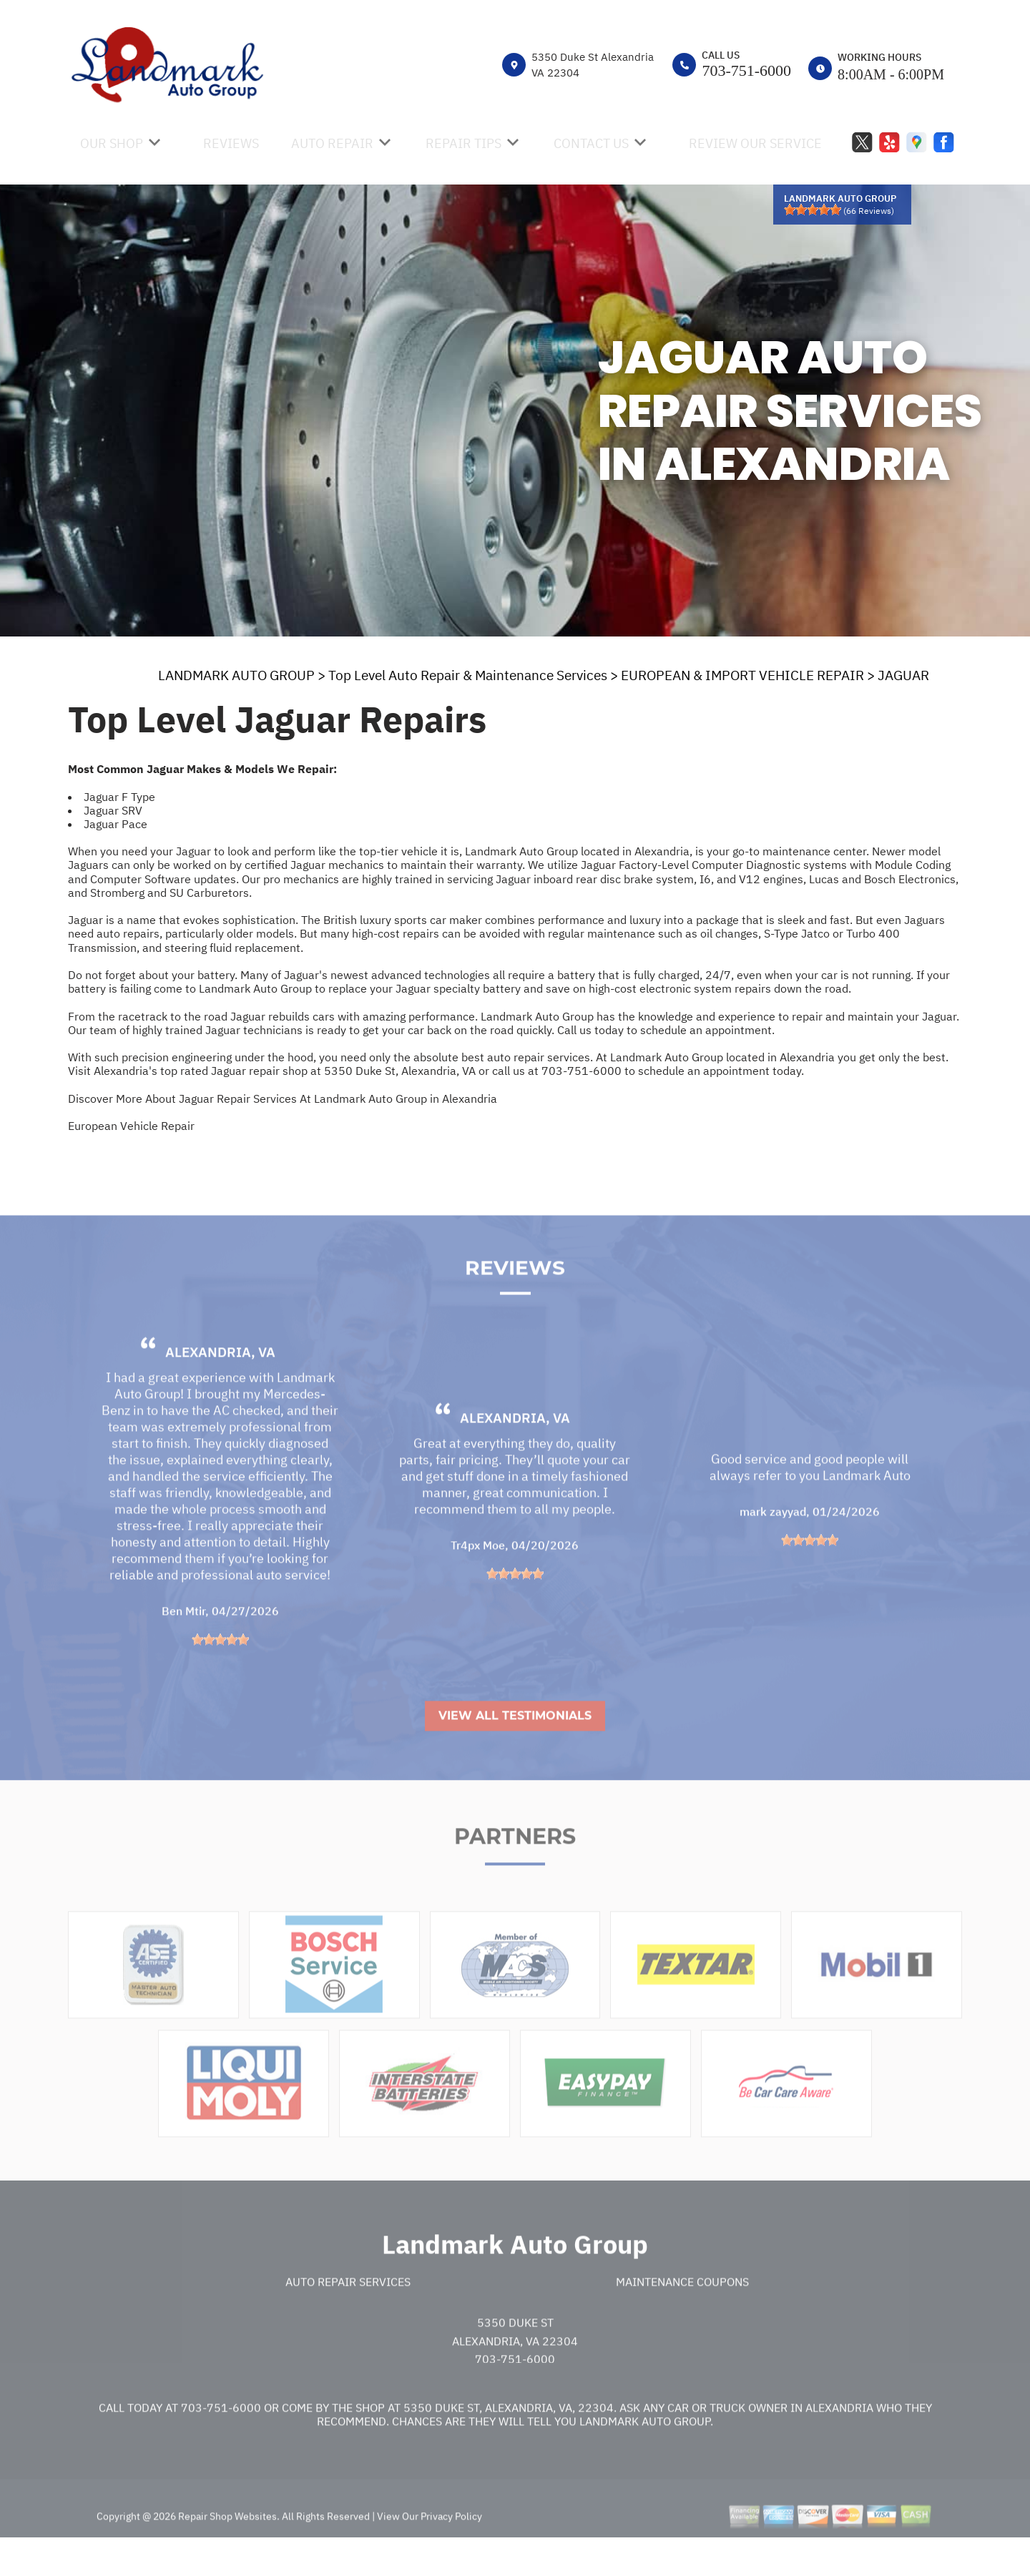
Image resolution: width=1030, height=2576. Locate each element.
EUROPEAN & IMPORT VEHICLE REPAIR (742, 675)
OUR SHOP (111, 143)
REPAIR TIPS (463, 143)
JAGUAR (903, 675)
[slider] (812, 209)
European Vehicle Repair (131, 1126)
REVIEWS (231, 143)
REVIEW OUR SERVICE (755, 143)
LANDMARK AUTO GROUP (236, 675)
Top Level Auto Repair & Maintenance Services (467, 675)
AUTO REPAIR (332, 143)
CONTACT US (591, 143)
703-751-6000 (746, 70)
